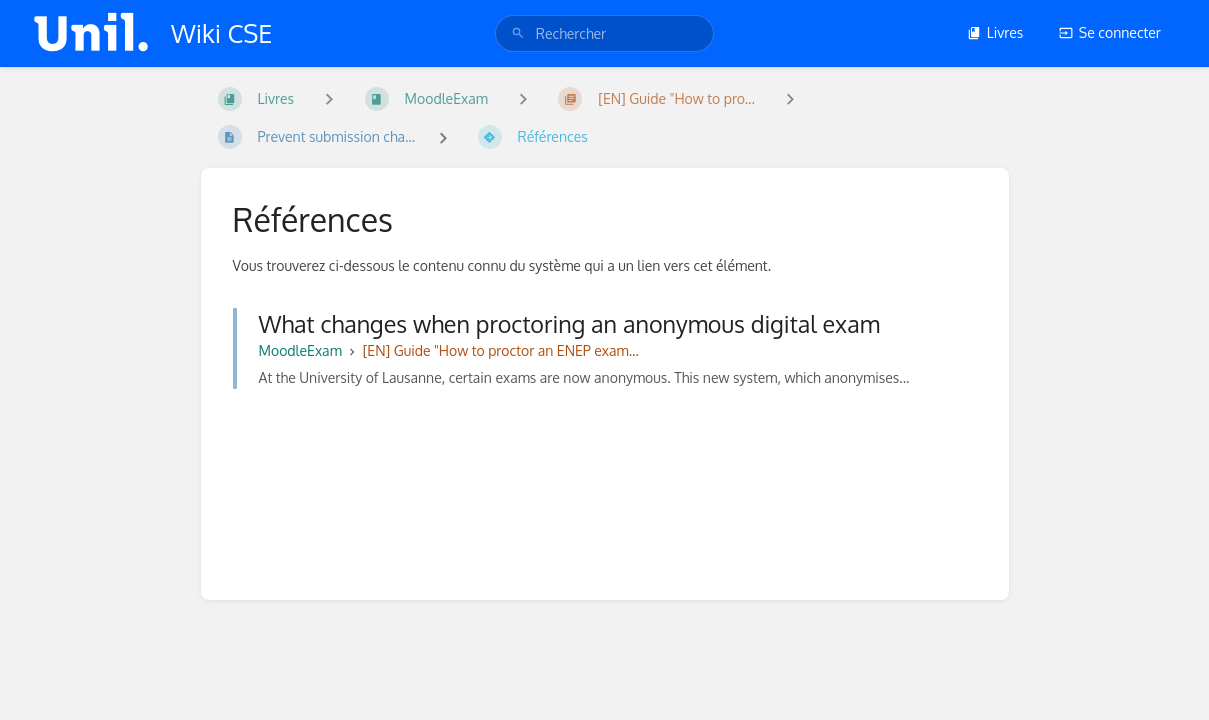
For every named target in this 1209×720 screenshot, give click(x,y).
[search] (604, 33)
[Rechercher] (518, 33)
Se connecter (1110, 32)
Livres (995, 32)
